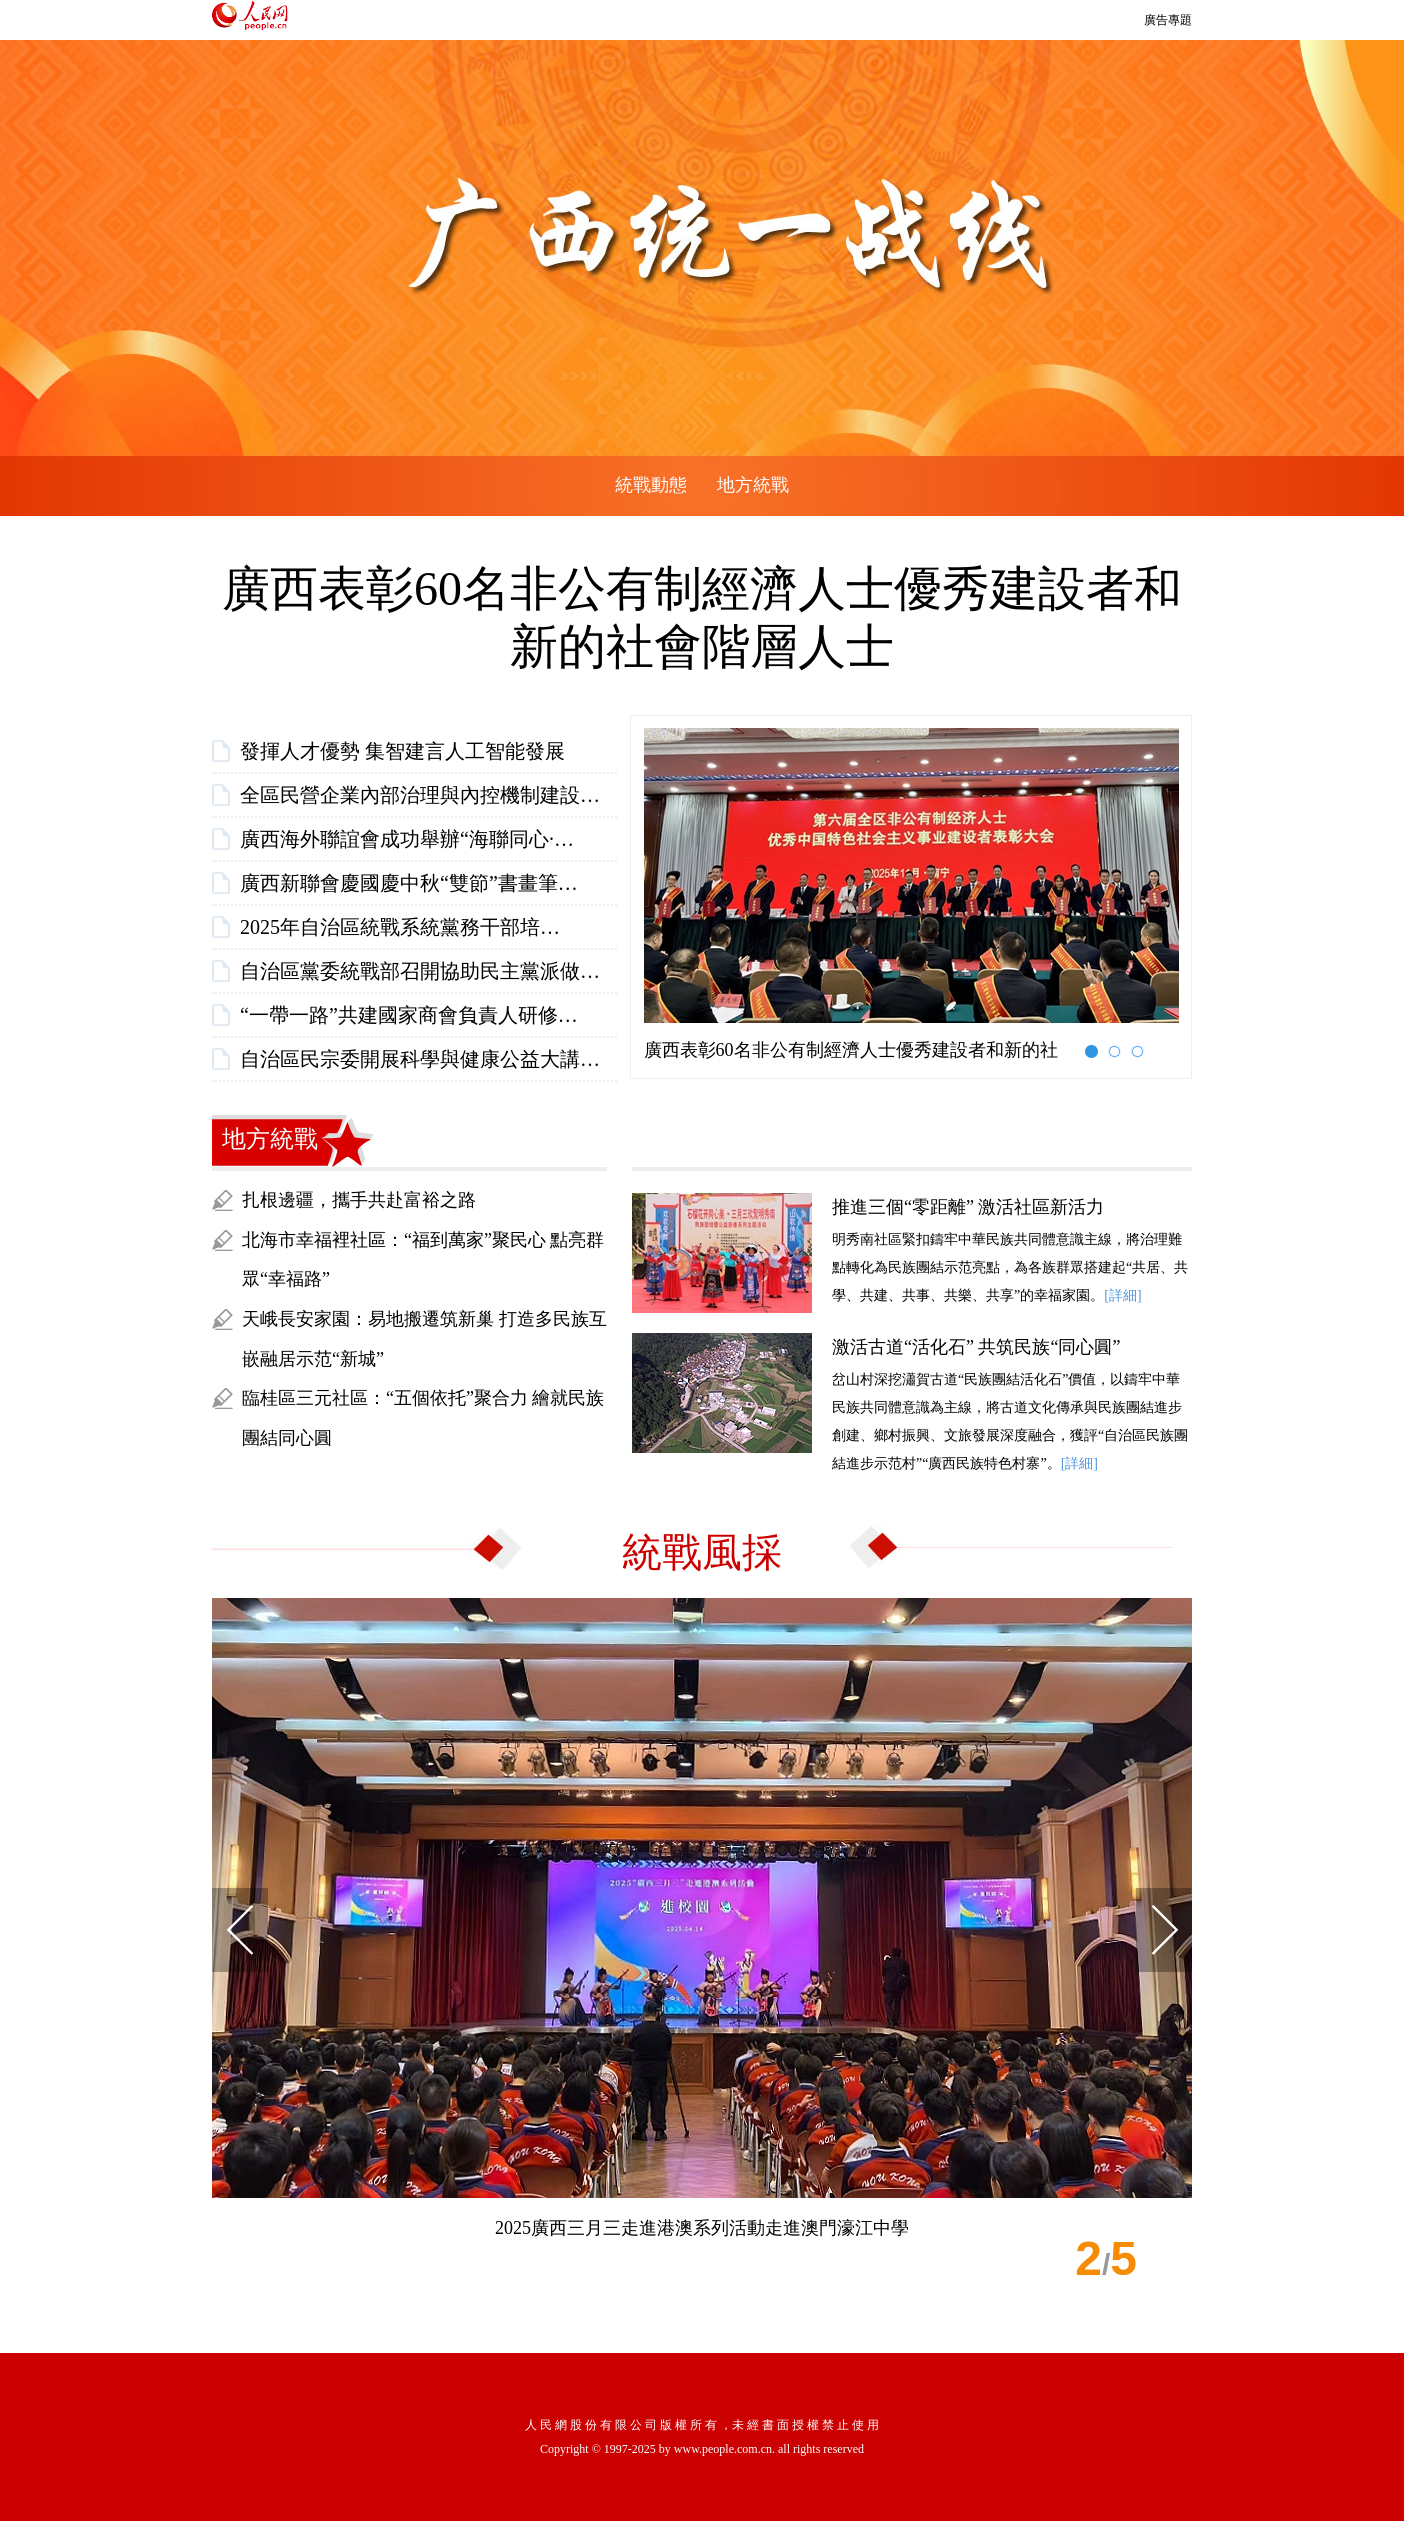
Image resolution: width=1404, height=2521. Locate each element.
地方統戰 (753, 485)
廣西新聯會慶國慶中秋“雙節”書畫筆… (409, 883)
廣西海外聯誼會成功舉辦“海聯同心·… (407, 839)
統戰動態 (651, 485)
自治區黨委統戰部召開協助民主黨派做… (420, 971)
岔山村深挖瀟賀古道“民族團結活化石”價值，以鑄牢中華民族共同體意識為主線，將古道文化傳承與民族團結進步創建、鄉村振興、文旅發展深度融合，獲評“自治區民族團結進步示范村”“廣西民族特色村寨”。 (912, 1402)
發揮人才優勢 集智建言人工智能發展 (402, 751)
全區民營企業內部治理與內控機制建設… (420, 795)
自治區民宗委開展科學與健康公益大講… (420, 1059)
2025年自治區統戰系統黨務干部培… (400, 927)
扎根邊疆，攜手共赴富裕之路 (359, 1200)
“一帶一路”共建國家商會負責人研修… (409, 1015)
